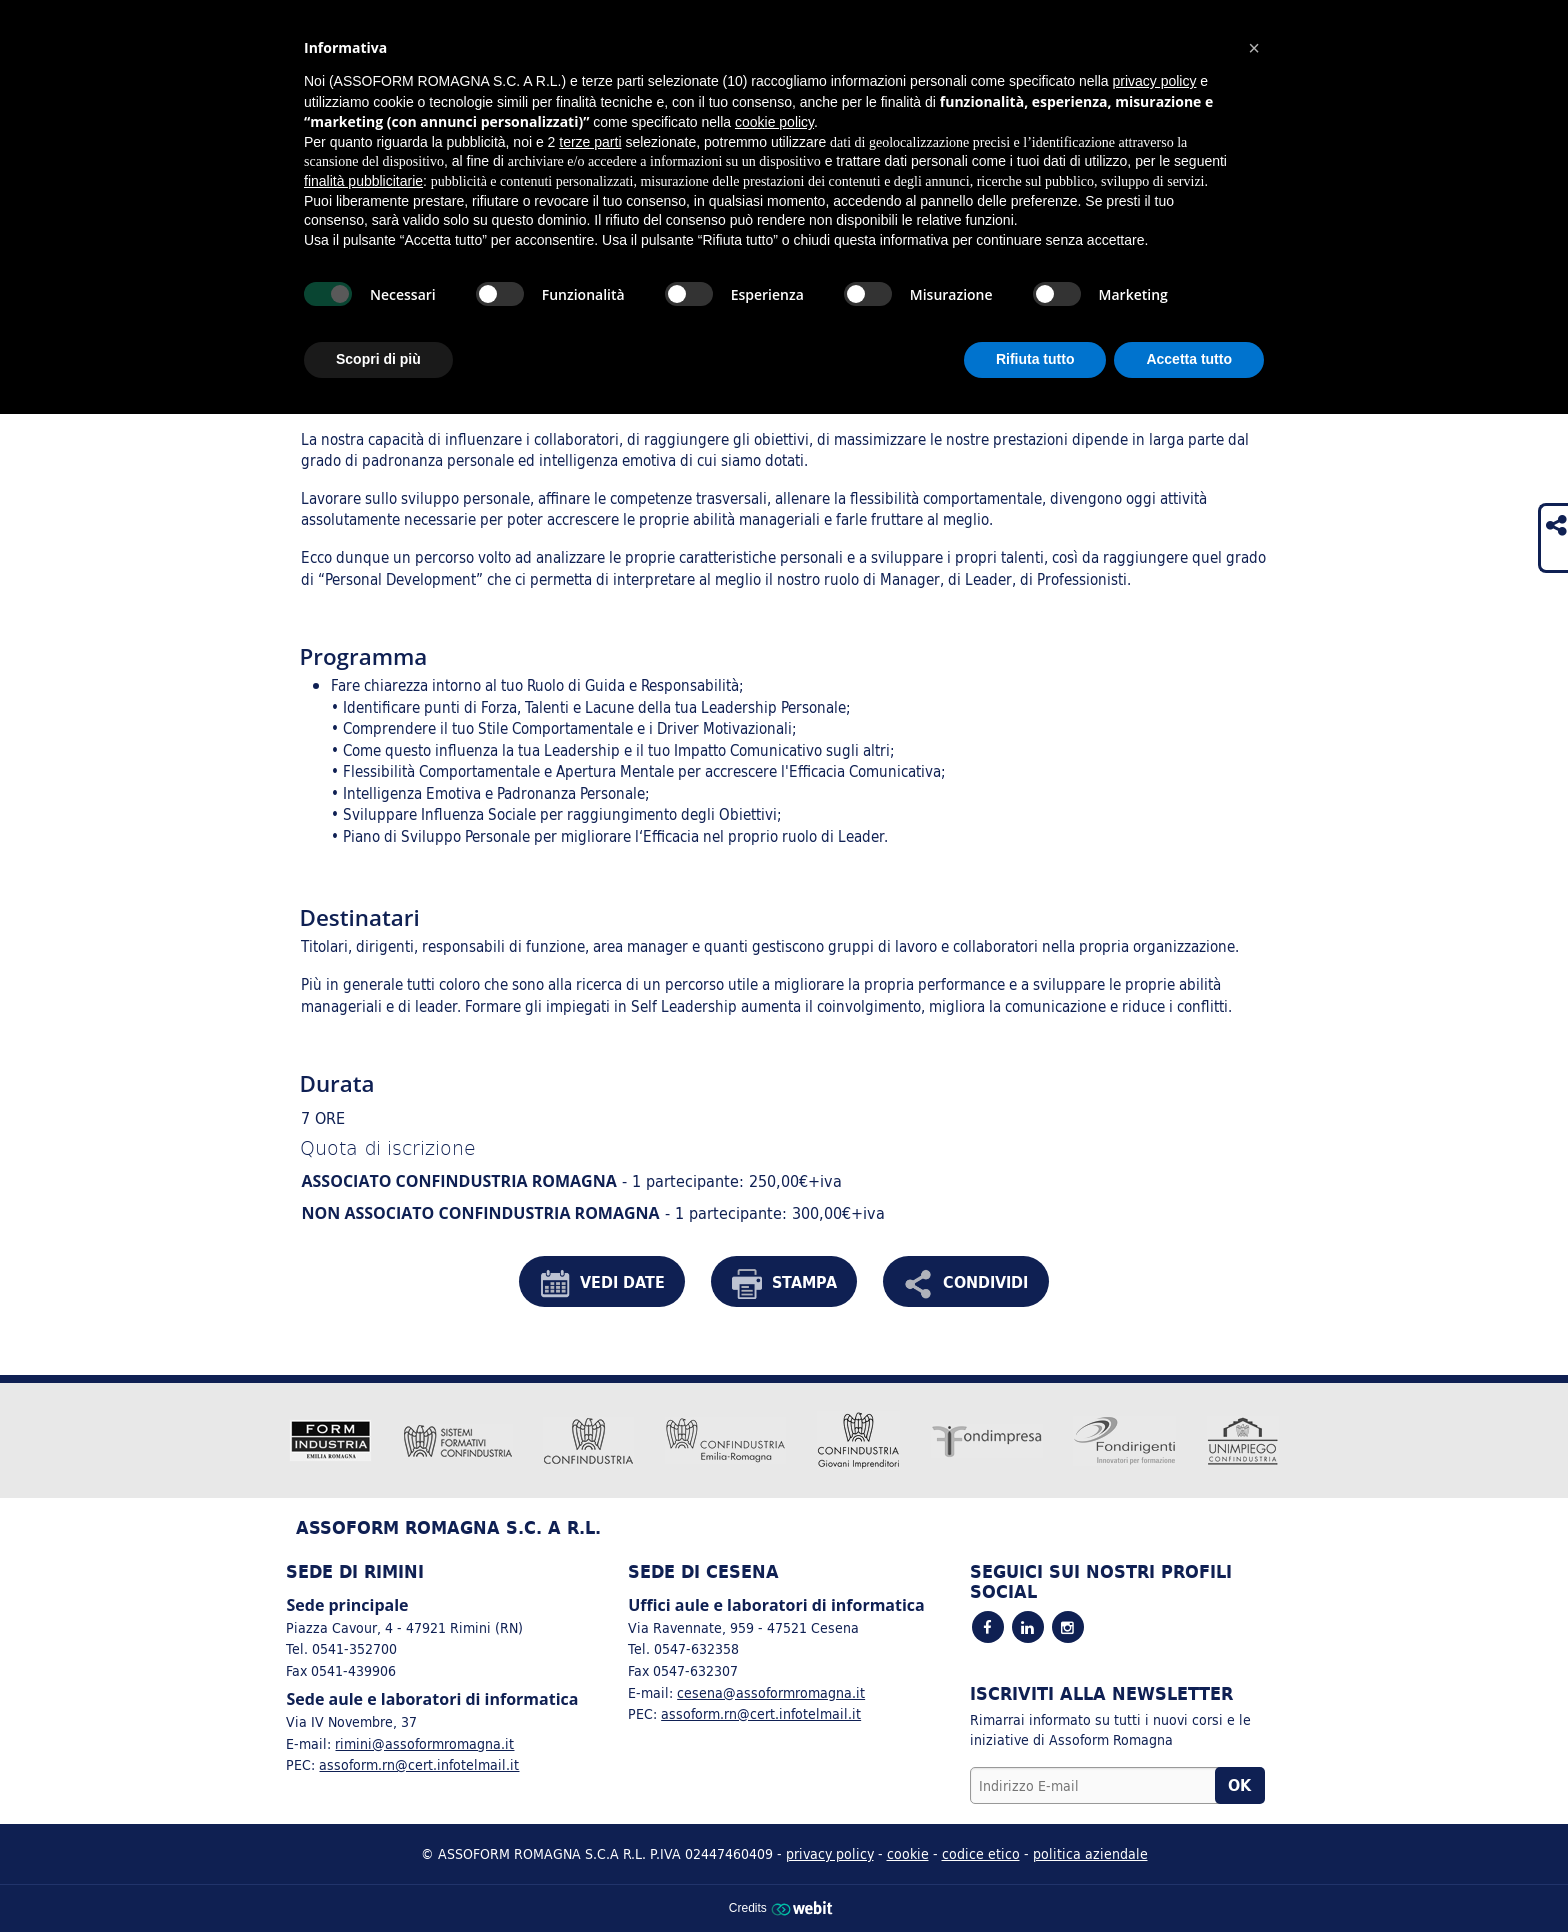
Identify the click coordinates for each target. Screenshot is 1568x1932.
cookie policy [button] (774, 122)
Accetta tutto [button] (1189, 359)
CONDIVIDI (965, 1284)
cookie (908, 1853)
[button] (1254, 48)
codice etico (981, 1853)
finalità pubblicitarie (363, 181)
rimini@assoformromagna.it (424, 1743)
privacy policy (830, 1853)
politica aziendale (1090, 1853)
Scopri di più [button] (378, 359)
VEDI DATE (602, 1284)
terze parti (590, 142)
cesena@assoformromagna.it (771, 1692)
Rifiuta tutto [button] (1035, 359)
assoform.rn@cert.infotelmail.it (419, 1764)
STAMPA (784, 1284)
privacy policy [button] (1154, 81)
